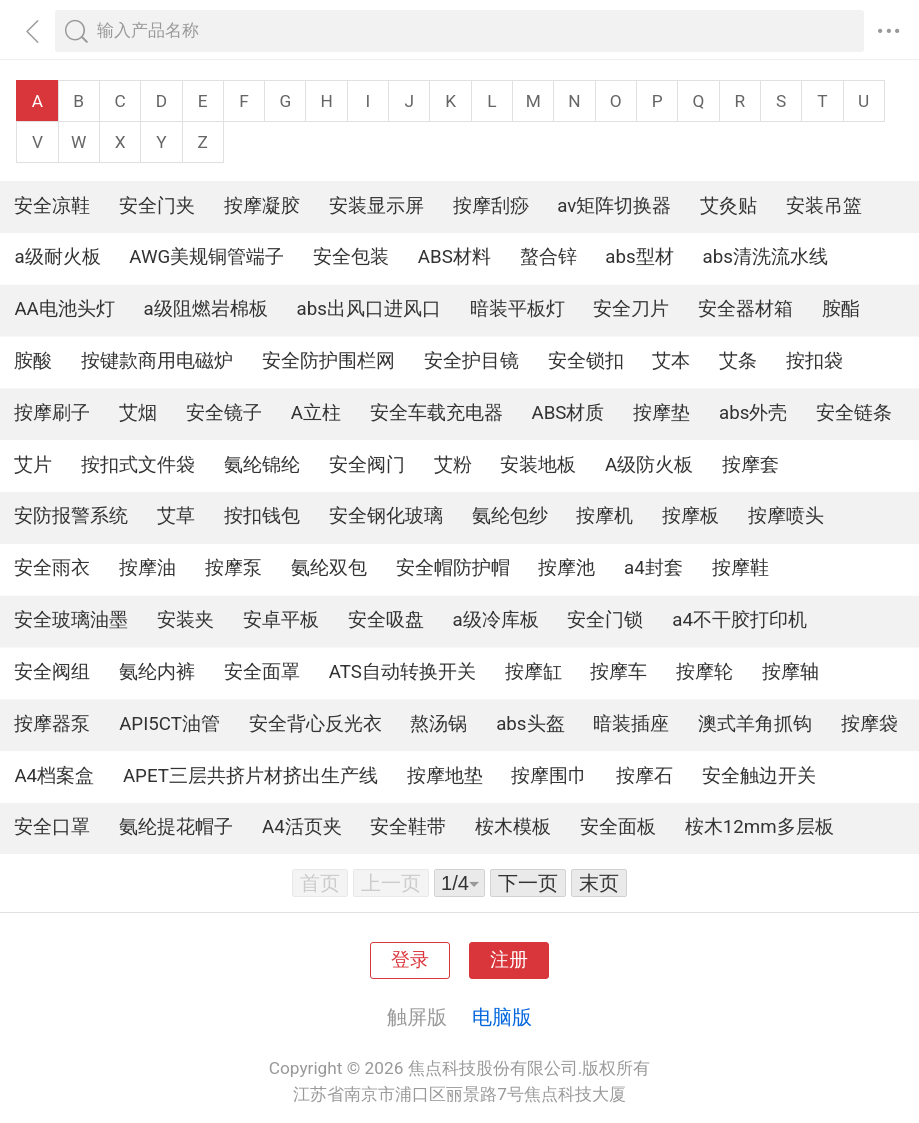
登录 (410, 960)
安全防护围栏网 (328, 361)
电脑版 (502, 1017)
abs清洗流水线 (764, 257)
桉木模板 (513, 827)
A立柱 (316, 413)
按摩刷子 (52, 413)
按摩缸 (533, 672)
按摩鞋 (740, 568)
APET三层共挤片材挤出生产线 (250, 776)
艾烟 (138, 413)
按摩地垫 (445, 776)
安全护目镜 (471, 361)
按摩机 (604, 516)
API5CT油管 (169, 724)
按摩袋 (869, 724)
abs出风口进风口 (369, 309)
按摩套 (750, 465)
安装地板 (538, 465)
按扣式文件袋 (138, 465)
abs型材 (639, 257)
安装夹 (185, 620)
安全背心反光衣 (315, 724)
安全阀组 (52, 672)
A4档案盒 (54, 776)
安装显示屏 (376, 206)
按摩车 (618, 672)
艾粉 (453, 465)
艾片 (33, 465)
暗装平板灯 (517, 309)
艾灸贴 (728, 206)
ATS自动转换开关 (402, 672)
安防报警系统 (71, 516)
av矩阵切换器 (614, 206)
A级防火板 (649, 465)
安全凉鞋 (52, 206)
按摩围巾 (549, 776)
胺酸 (33, 361)
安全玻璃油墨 (71, 620)
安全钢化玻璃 (386, 516)
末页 (599, 883)
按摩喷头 (786, 516)
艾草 (176, 516)
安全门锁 (605, 620)
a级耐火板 (57, 257)
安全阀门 (367, 465)
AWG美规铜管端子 (206, 257)
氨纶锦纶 (262, 465)
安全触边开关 (759, 776)
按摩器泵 (52, 724)
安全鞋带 (408, 827)
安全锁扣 (586, 361)
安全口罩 (52, 827)
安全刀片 (631, 309)
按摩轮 (704, 672)
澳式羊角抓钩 (755, 724)
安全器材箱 (745, 309)
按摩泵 (233, 568)
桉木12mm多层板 (759, 827)
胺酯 (841, 309)
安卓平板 (281, 620)
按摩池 (566, 568)
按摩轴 (790, 672)
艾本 (671, 361)
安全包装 (351, 257)
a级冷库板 (496, 620)
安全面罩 (262, 672)
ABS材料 (454, 257)
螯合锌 (548, 257)
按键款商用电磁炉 (157, 361)
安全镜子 (224, 413)
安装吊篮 (824, 206)
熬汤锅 (438, 724)
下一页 (528, 883)
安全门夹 (157, 206)
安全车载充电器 (436, 413)
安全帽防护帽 (453, 568)
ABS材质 (568, 413)
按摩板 (690, 516)
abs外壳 (753, 413)
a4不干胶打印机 (739, 620)
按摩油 (147, 568)
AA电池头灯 (64, 309)
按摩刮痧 (491, 206)
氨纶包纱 (510, 516)
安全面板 (618, 827)
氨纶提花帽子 (176, 827)
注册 (509, 960)
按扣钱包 (262, 516)
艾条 (738, 361)
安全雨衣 (52, 568)
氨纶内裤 (157, 672)
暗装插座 (631, 724)
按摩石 (644, 776)
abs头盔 (530, 724)
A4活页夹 (302, 827)
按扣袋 (814, 361)
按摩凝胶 (262, 206)
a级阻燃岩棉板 (206, 309)
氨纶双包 (329, 568)
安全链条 (854, 413)
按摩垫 (661, 413)
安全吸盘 (386, 620)
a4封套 (653, 568)
